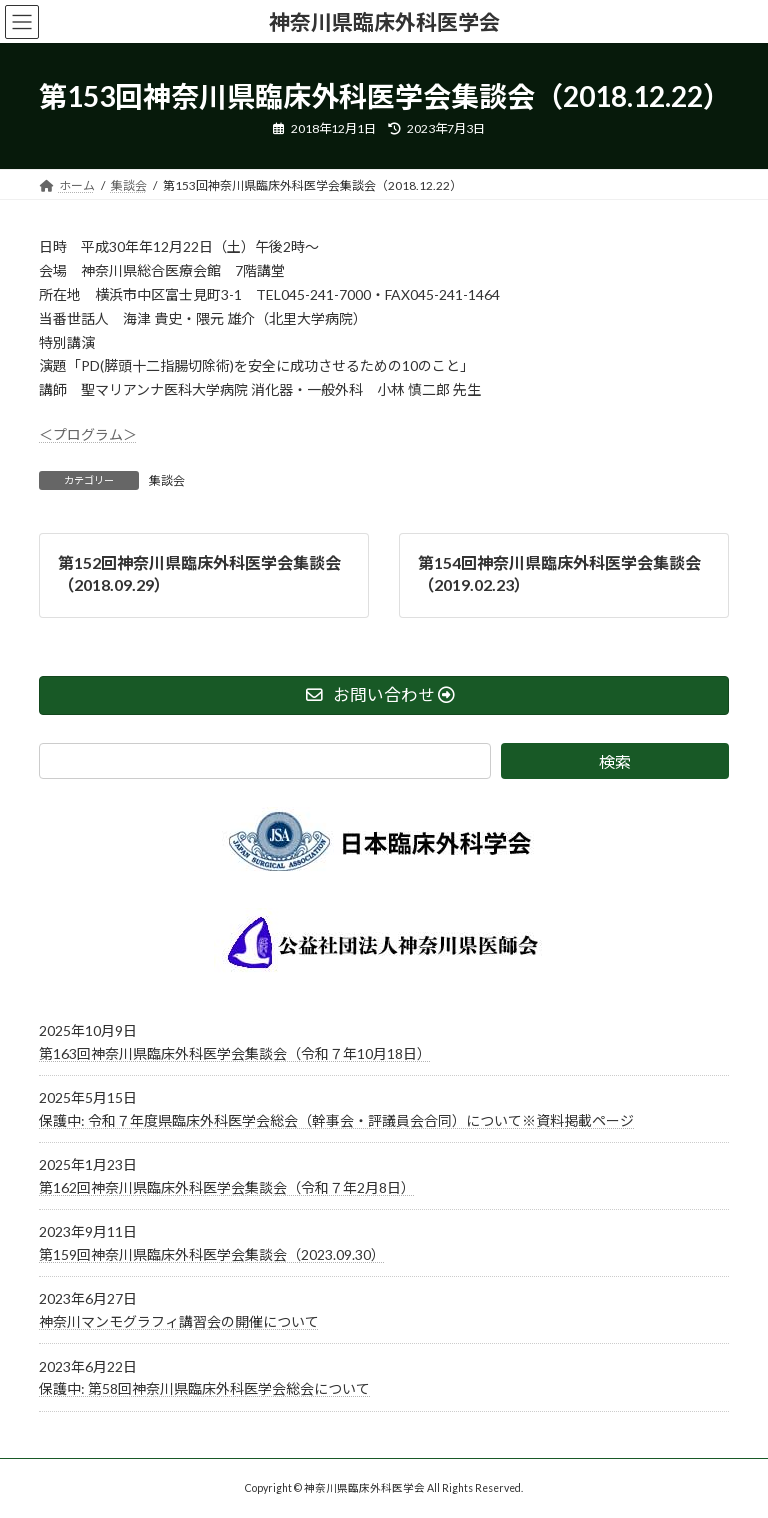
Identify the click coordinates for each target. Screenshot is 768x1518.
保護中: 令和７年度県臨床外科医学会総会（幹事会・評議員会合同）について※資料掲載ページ (336, 1120)
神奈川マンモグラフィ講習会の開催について (179, 1321)
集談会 (167, 480)
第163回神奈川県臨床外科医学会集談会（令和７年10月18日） (235, 1052)
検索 (615, 760)
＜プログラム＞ (88, 434)
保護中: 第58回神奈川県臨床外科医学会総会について (204, 1388)
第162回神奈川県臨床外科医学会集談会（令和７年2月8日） (227, 1187)
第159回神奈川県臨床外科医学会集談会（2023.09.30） (212, 1254)
